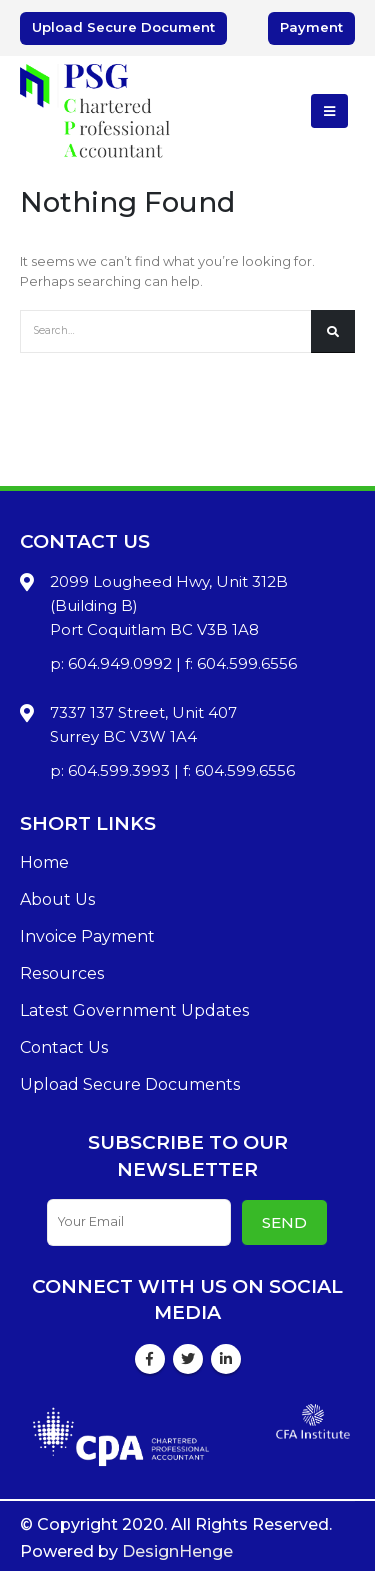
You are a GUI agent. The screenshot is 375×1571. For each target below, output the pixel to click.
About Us (57, 899)
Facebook (150, 1359)
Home (44, 862)
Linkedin (226, 1359)
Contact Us (64, 1047)
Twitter (188, 1359)
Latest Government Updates (134, 1010)
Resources (62, 973)
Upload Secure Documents (130, 1084)
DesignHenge (177, 1551)
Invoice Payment (87, 936)
